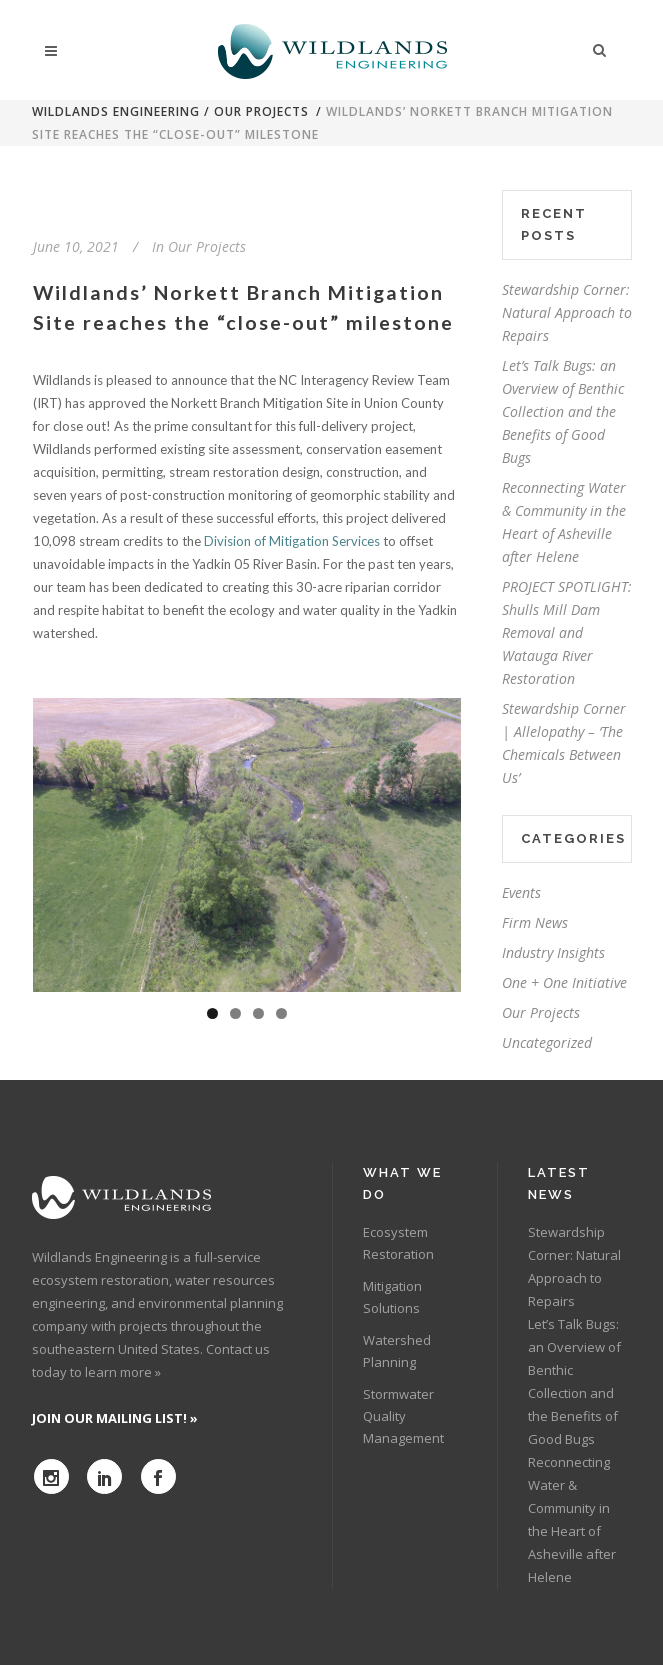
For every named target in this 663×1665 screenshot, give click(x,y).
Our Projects (261, 111)
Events (521, 892)
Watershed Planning (397, 1351)
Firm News (535, 922)
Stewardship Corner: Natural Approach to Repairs (567, 312)
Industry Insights (553, 952)
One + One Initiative (564, 982)
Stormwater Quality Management (403, 1416)
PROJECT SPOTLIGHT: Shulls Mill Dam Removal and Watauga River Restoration (567, 632)
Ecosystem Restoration (398, 1243)
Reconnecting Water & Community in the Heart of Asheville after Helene (572, 1519)
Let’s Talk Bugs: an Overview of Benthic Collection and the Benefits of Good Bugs (563, 411)
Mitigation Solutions (392, 1297)
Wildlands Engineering (116, 111)
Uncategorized (547, 1042)
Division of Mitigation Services (293, 541)
